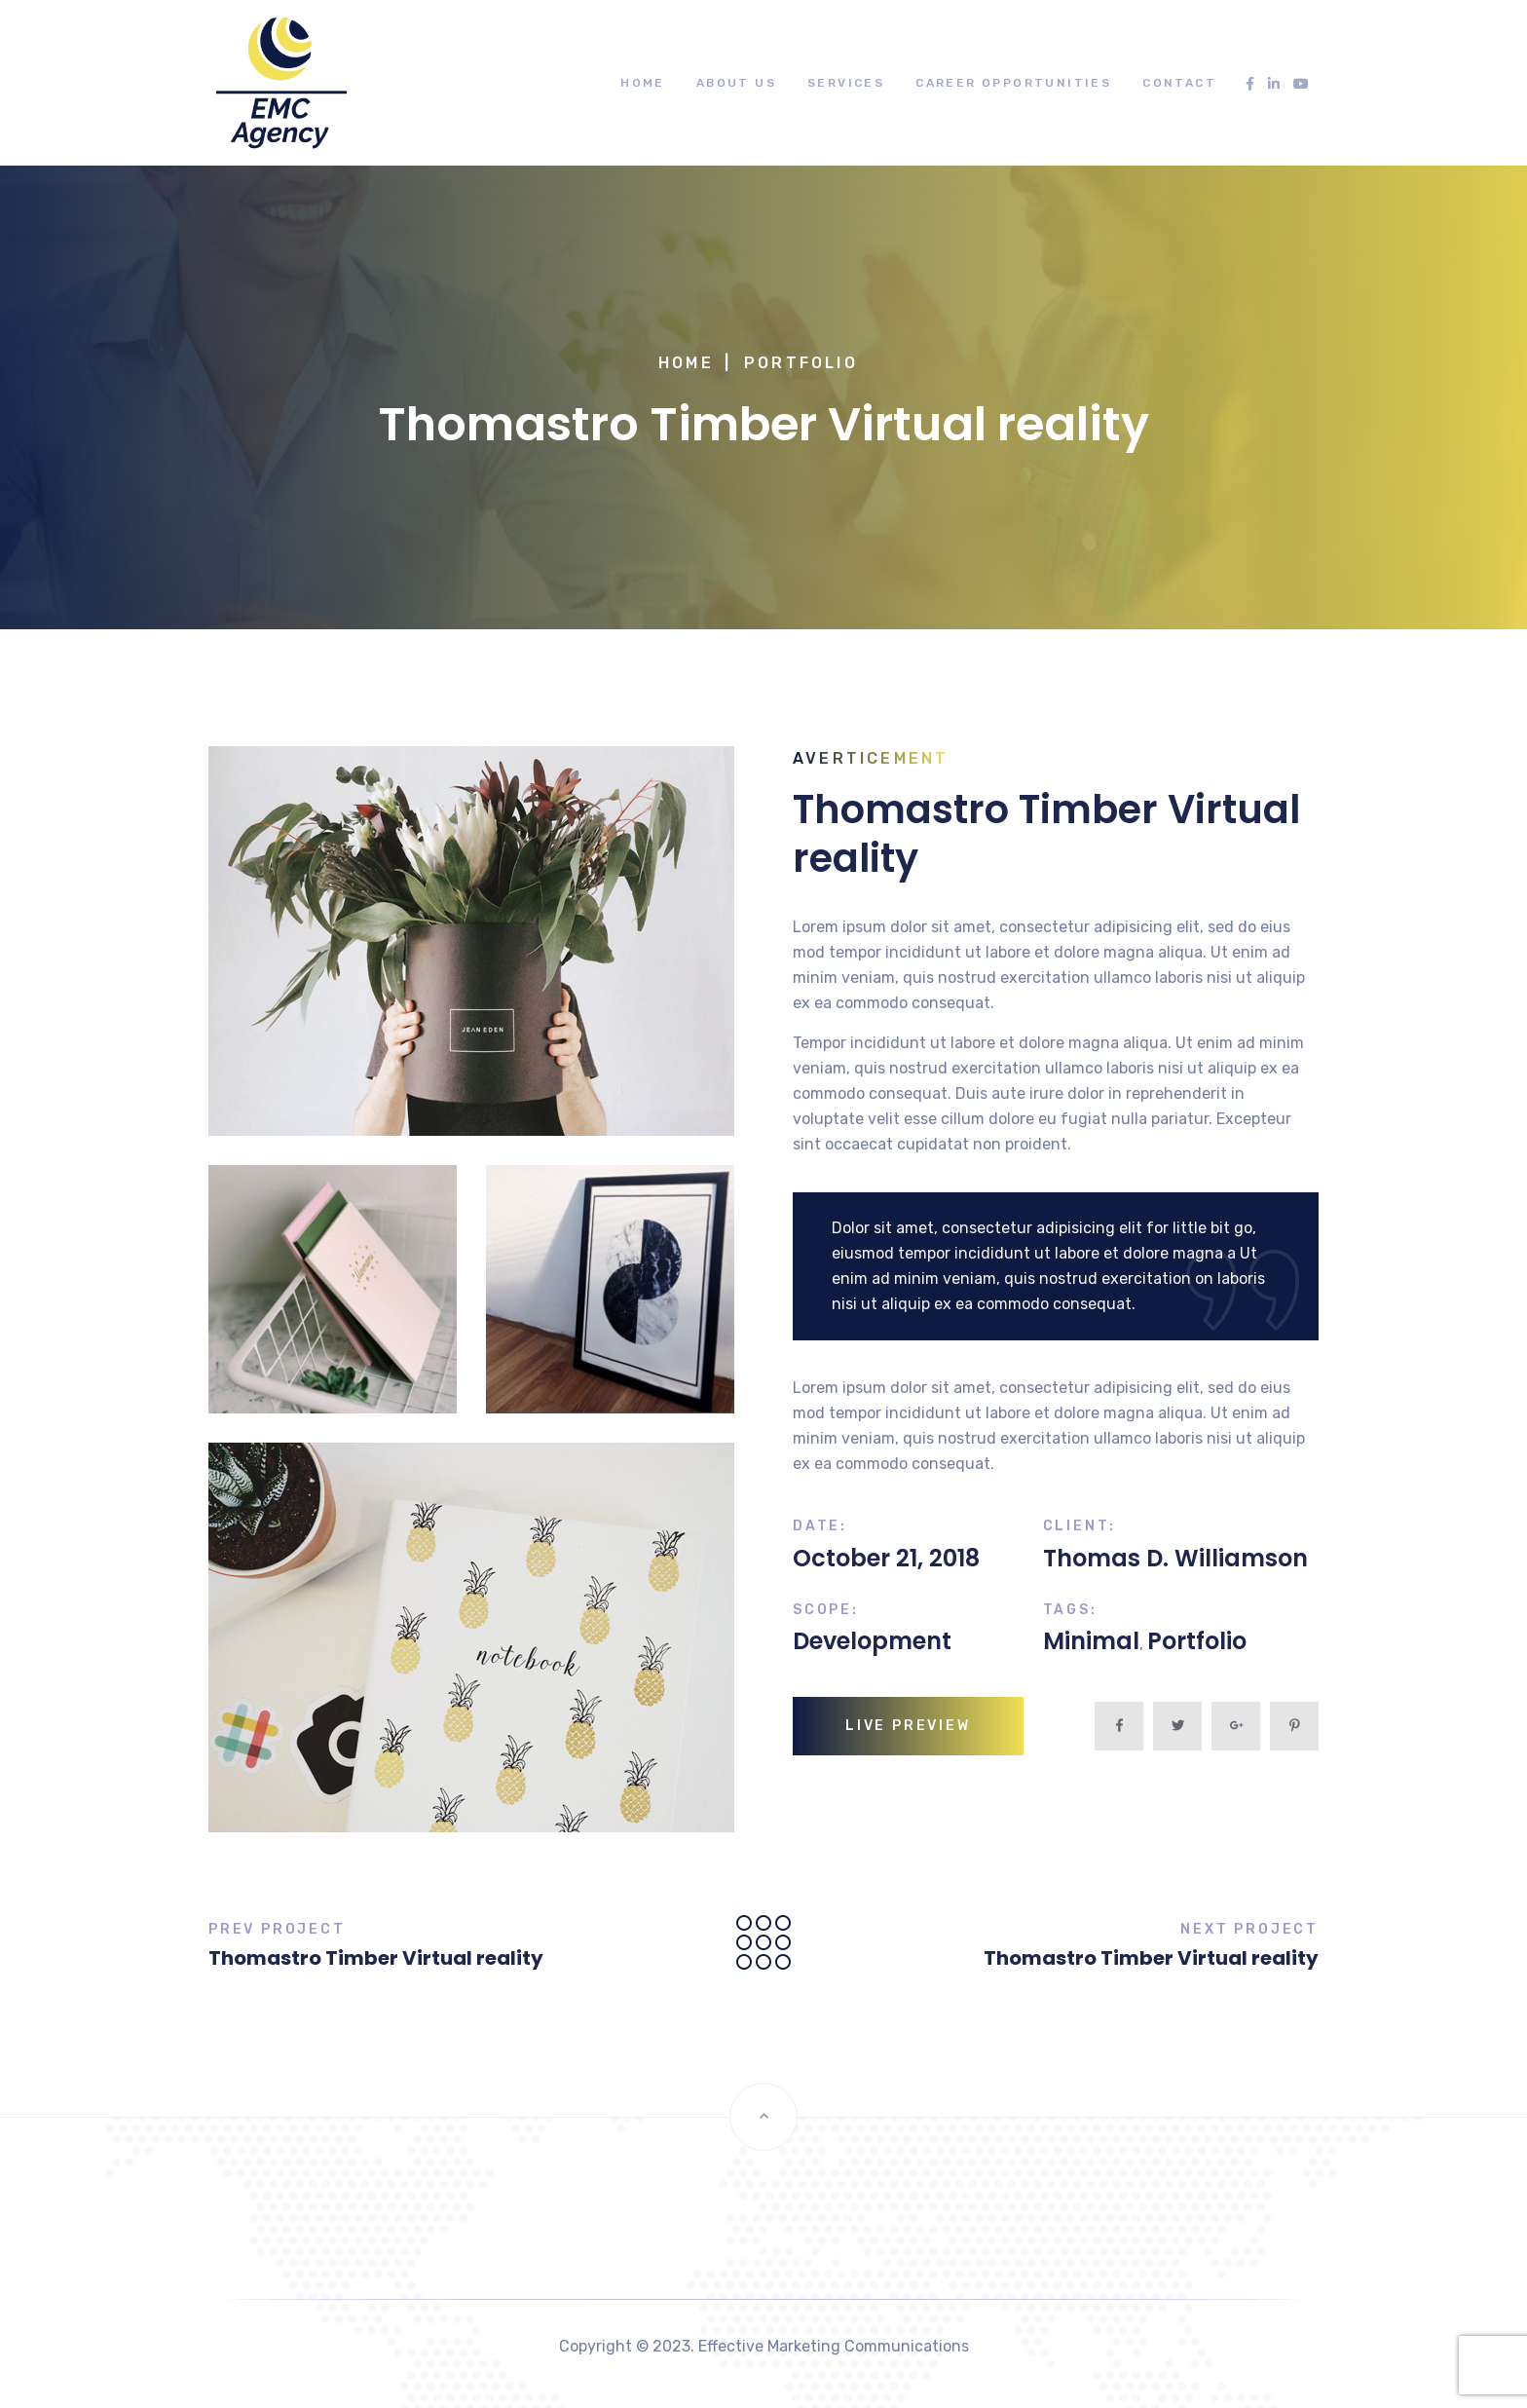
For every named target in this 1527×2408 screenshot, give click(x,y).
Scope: (826, 1609)
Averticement (871, 758)
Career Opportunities (1013, 83)
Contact (1179, 83)
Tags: (1070, 1609)
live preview (908, 1725)
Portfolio (801, 363)
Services (845, 83)
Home (642, 83)
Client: (1080, 1526)
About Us (736, 83)
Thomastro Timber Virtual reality (375, 1958)
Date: (820, 1526)
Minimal (1091, 1641)
